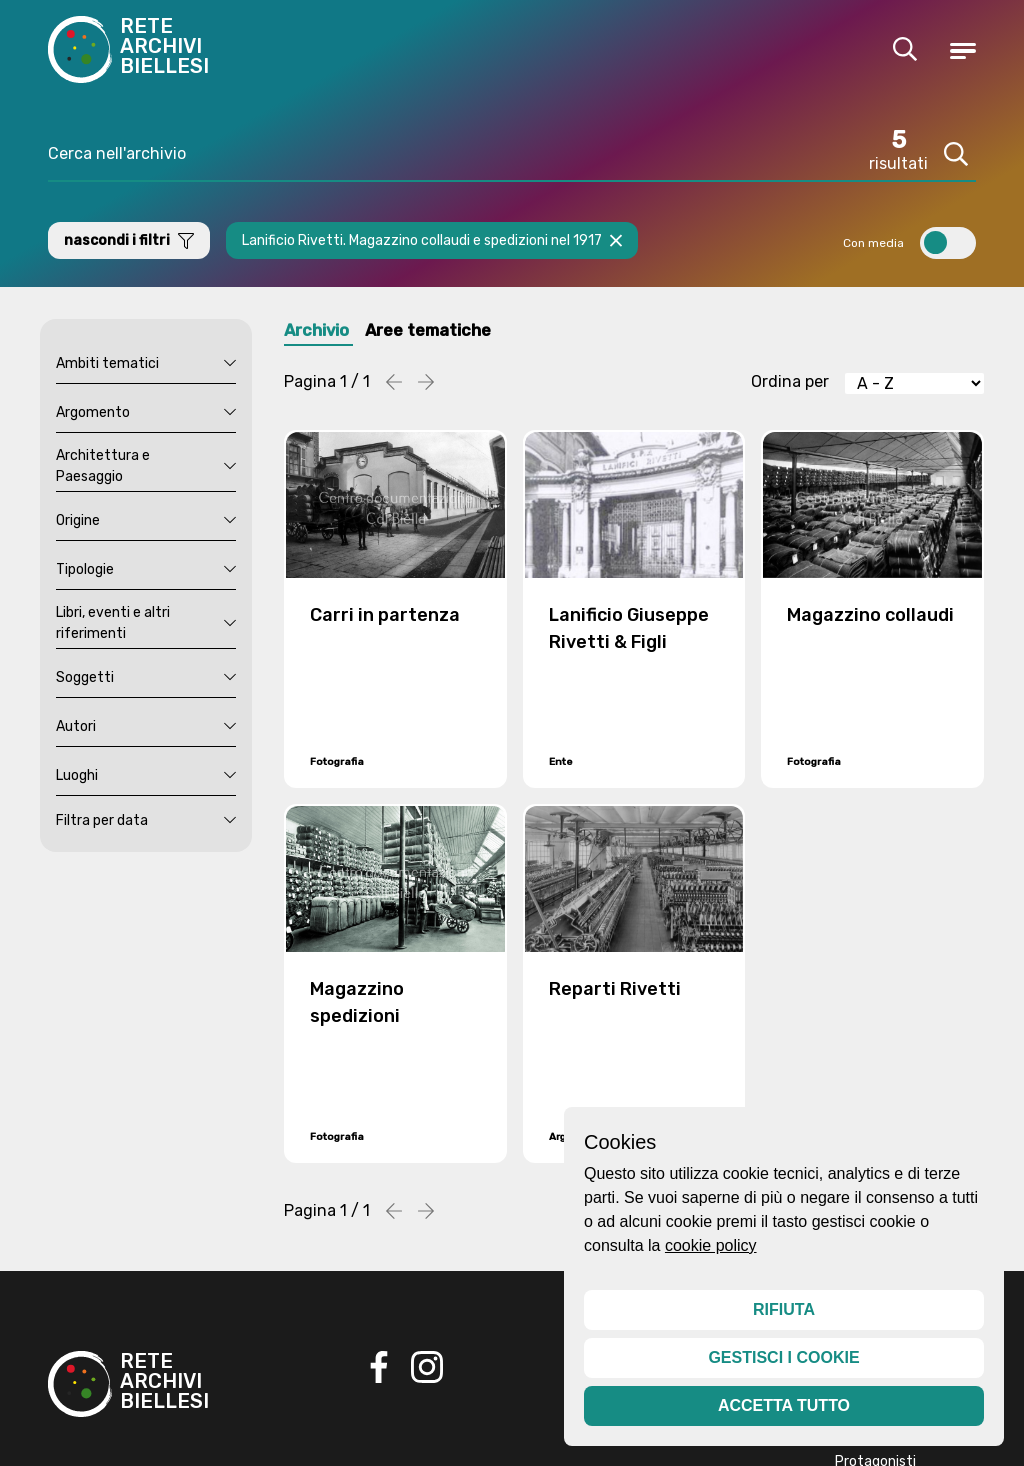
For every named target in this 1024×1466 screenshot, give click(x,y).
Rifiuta (784, 1309)
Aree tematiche (456, 334)
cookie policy (711, 1245)
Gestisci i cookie (783, 1357)
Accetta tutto (784, 1405)
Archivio (323, 334)
